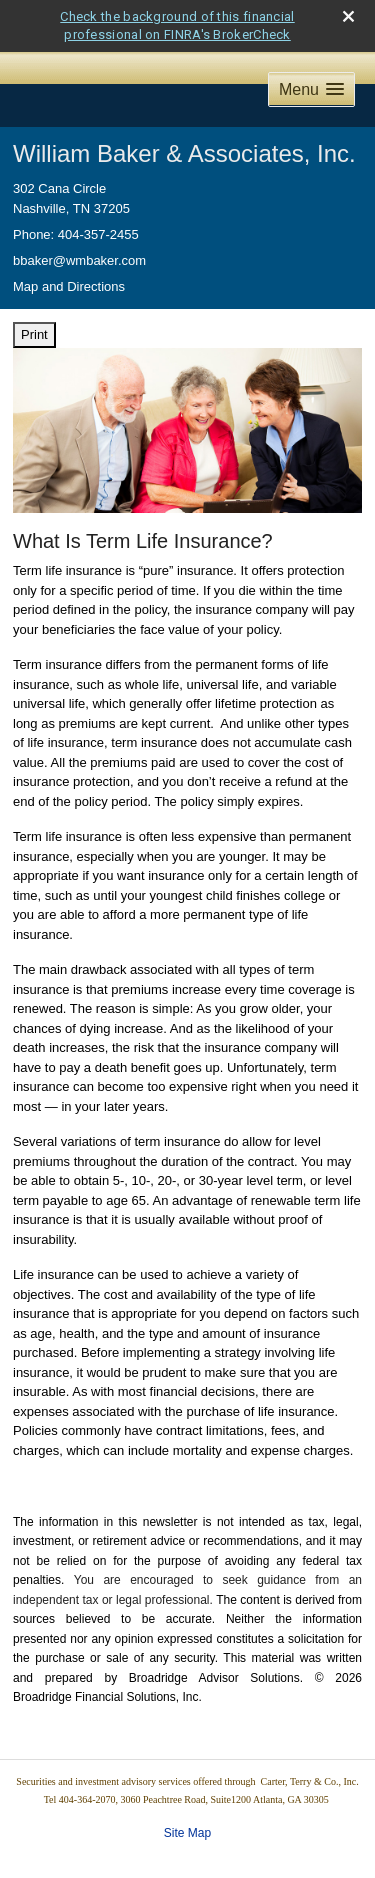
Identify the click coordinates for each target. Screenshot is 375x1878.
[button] (311, 89)
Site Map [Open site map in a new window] (187, 1833)
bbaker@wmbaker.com (79, 260)
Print (34, 334)
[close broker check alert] (348, 16)
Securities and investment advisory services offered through (138, 1781)
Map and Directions (69, 286)
